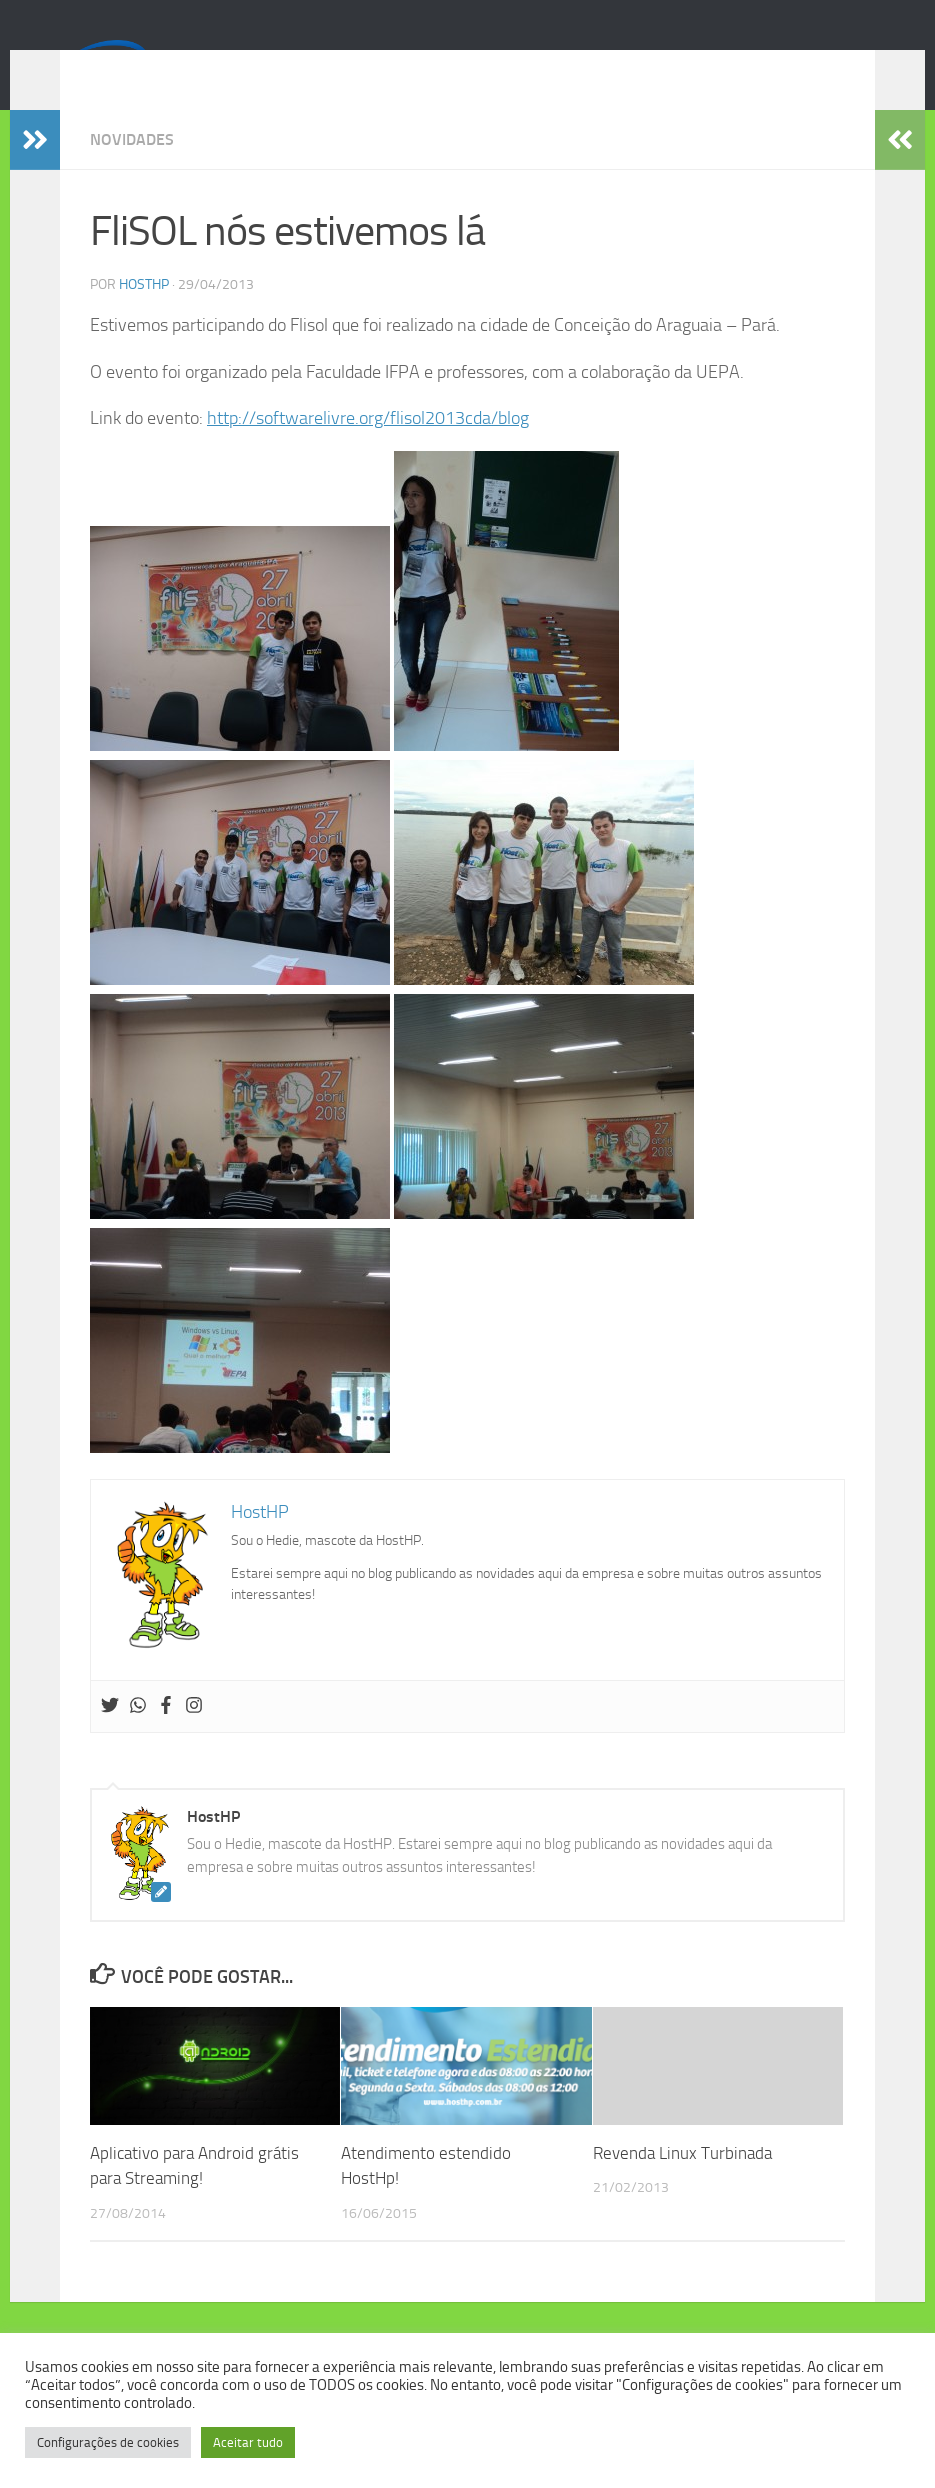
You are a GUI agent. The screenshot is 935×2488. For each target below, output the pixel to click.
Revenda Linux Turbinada (682, 2183)
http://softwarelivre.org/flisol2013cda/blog (368, 448)
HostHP (144, 314)
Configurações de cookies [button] (108, 2442)
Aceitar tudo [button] (248, 2442)
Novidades (132, 169)
